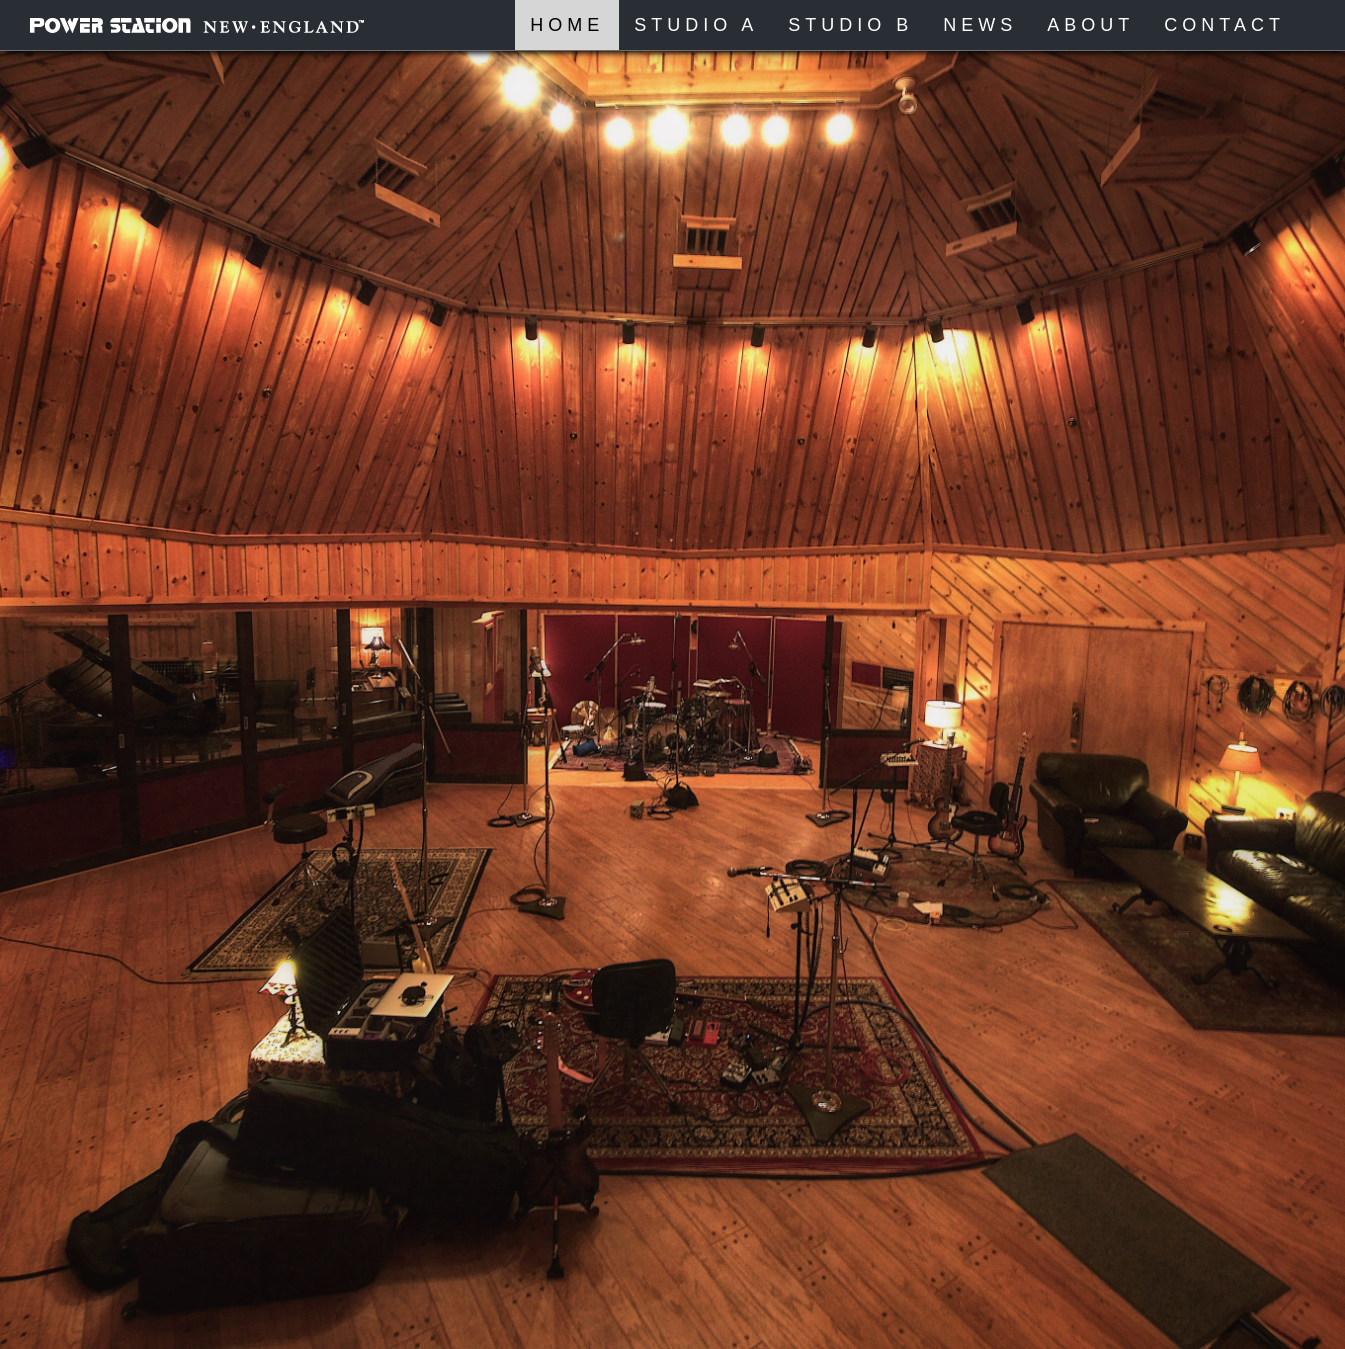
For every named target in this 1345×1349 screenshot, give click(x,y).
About (1090, 25)
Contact (1224, 25)
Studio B (850, 25)
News (980, 25)
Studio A (696, 25)
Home (567, 25)
